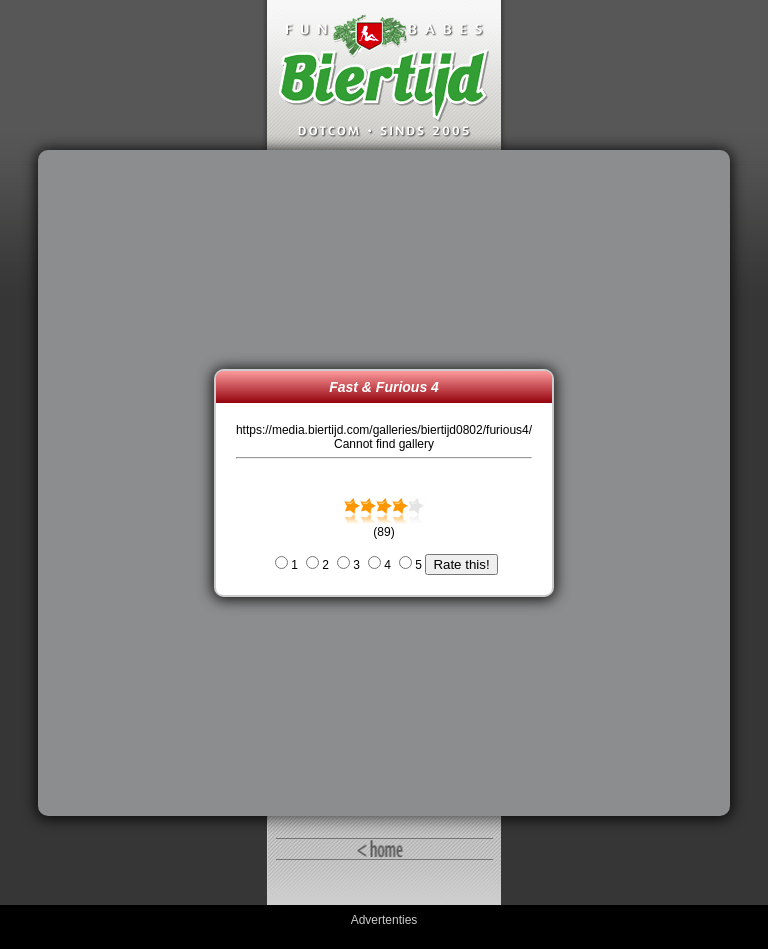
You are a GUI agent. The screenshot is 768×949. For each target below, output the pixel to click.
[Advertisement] (131, 483)
